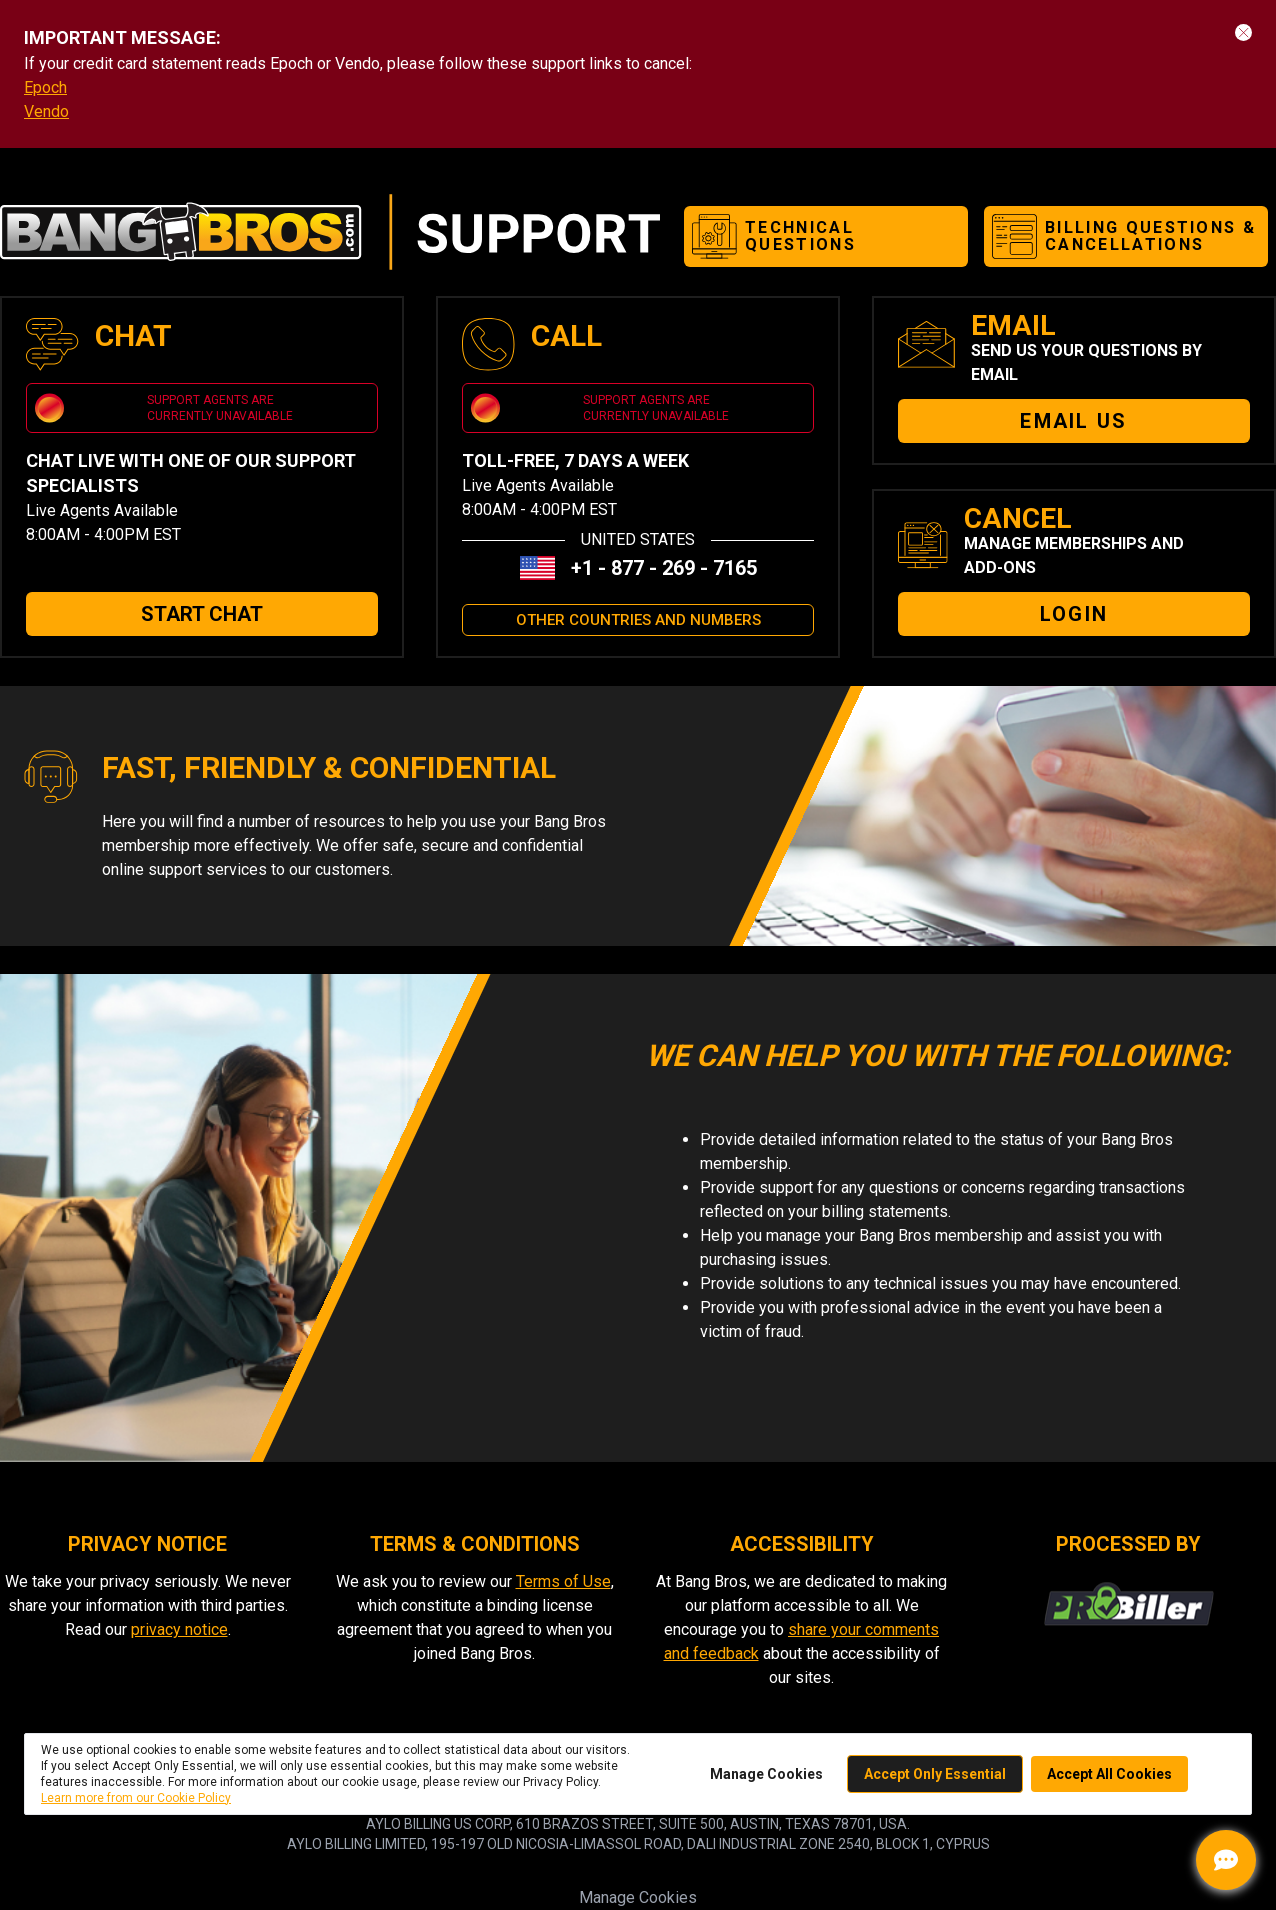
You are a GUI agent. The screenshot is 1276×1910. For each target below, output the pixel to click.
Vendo (46, 111)
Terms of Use (563, 1581)
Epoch (45, 87)
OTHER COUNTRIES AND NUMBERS (638, 620)
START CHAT (202, 614)
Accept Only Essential (935, 1774)
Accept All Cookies (1109, 1774)
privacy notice (179, 1629)
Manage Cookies (766, 1774)
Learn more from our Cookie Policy (136, 1798)
